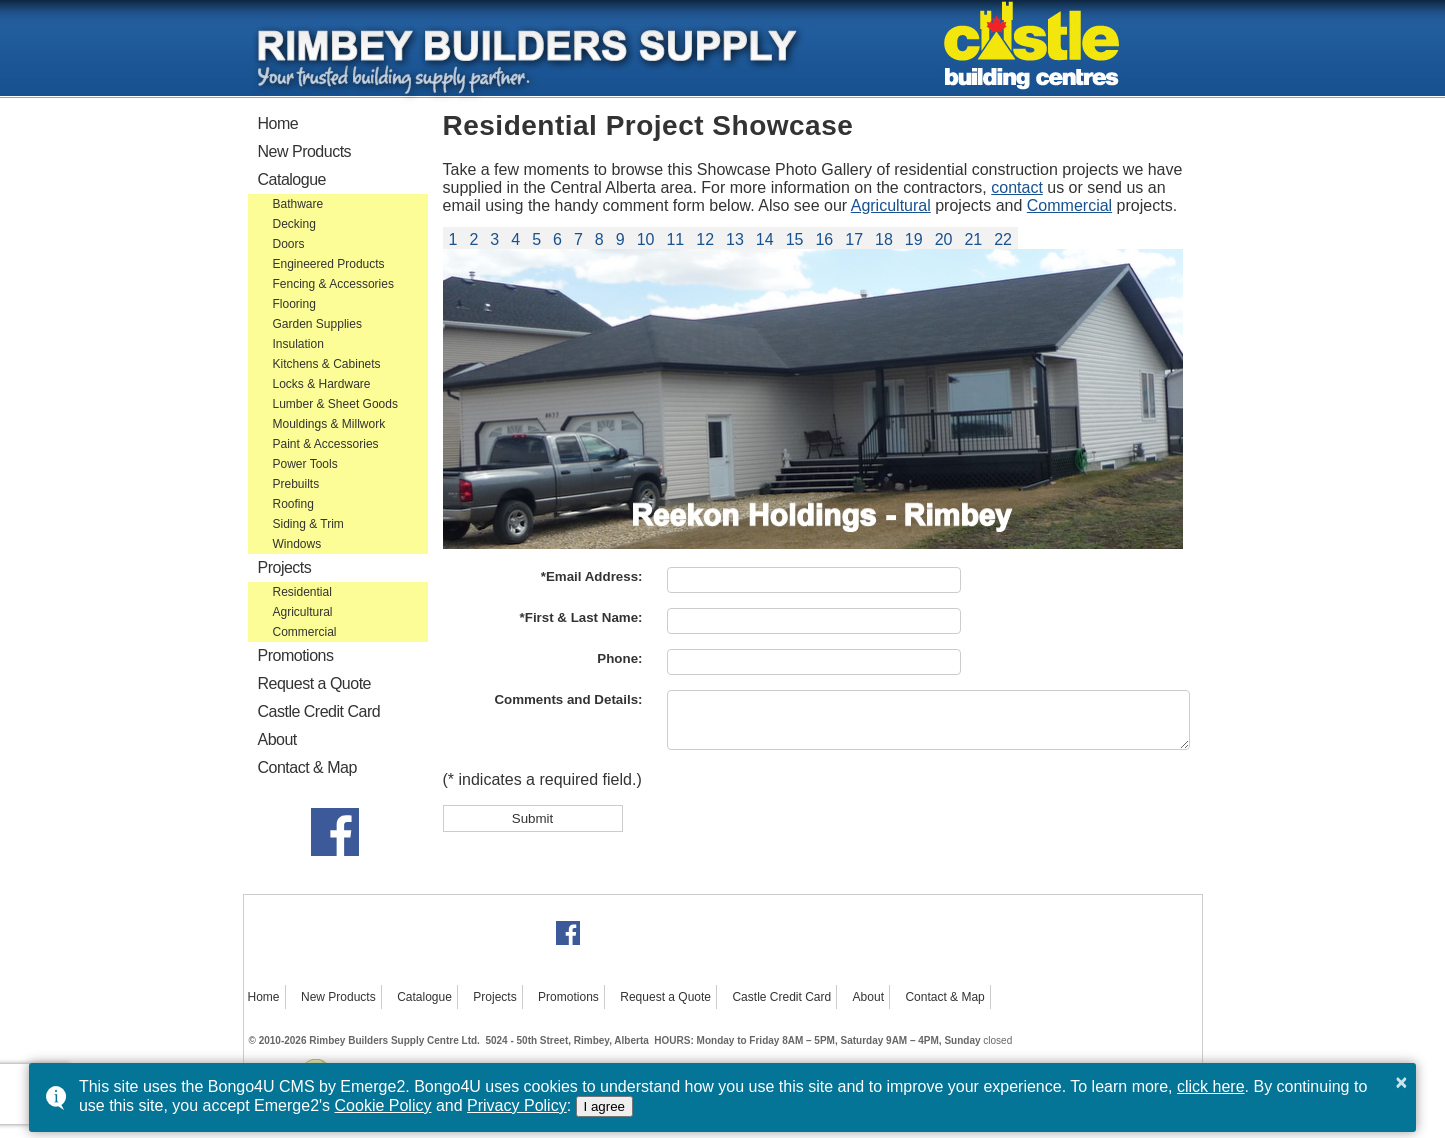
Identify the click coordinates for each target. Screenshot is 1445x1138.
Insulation (298, 344)
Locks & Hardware (322, 384)
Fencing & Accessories (333, 284)
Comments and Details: (568, 699)
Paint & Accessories (326, 444)
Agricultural (303, 612)
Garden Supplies (317, 324)
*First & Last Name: (581, 617)
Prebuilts (296, 484)
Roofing (293, 504)
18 (884, 239)
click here (1211, 1086)
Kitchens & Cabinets (327, 364)
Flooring (294, 304)
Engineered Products (329, 264)
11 (675, 239)
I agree (605, 1106)
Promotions (296, 655)
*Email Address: (592, 576)
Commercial (305, 632)
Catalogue (292, 179)
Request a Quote (314, 683)
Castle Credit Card (319, 711)
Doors (289, 244)
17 (854, 239)
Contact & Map (307, 767)
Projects (285, 567)
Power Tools (305, 464)
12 (705, 239)
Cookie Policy (383, 1105)
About (277, 739)
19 (914, 239)
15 (795, 239)
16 (824, 239)
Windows (297, 544)
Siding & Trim (308, 524)
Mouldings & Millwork (329, 424)
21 (973, 239)
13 (735, 239)
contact (1017, 187)
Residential (302, 592)
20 (944, 239)
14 (765, 239)
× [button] (1401, 1082)
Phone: (619, 658)
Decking (294, 224)
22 (1003, 239)
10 (646, 239)
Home (278, 123)
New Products (305, 151)
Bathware (298, 204)
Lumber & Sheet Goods (335, 404)
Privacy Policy (517, 1105)
